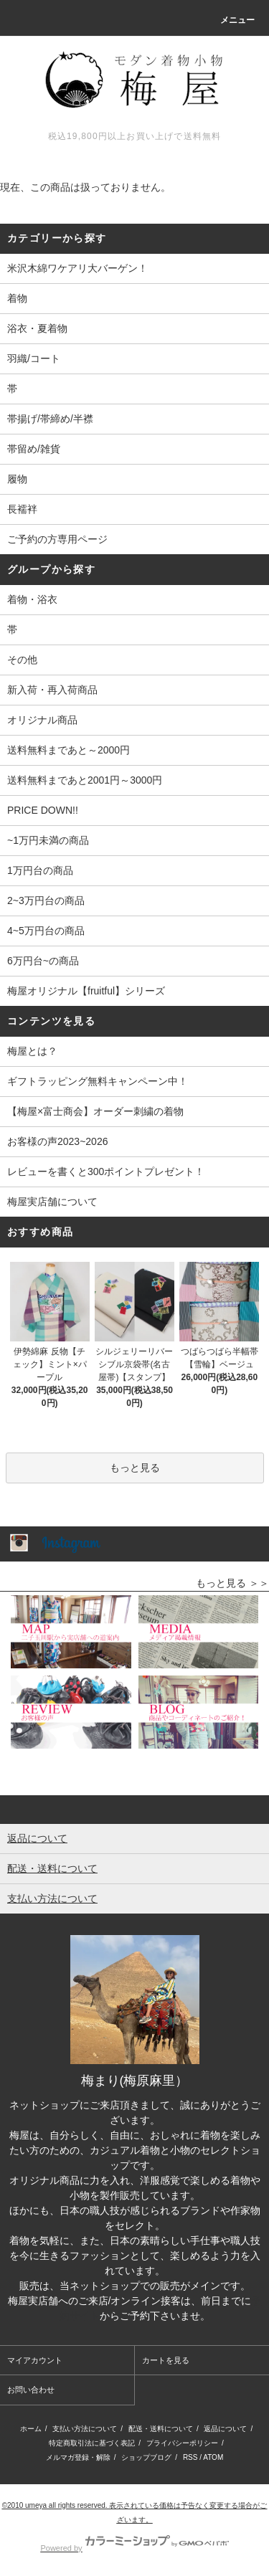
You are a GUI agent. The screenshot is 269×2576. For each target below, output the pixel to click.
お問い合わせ (31, 2389)
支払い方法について (84, 2429)
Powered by (134, 2548)
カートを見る (165, 2360)
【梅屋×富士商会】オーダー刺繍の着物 (95, 1111)
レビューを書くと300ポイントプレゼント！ (105, 1171)
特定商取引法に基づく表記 (92, 2443)
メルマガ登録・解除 (78, 2457)
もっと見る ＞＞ (232, 1583)
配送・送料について (160, 2429)
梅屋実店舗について (52, 1201)
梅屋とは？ (32, 1051)
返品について (225, 2429)
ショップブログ (146, 2457)
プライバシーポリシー (182, 2443)
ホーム (31, 2429)
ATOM (213, 2457)
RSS (190, 2457)
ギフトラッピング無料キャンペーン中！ (97, 1081)
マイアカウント (34, 2360)
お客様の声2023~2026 (57, 1141)
